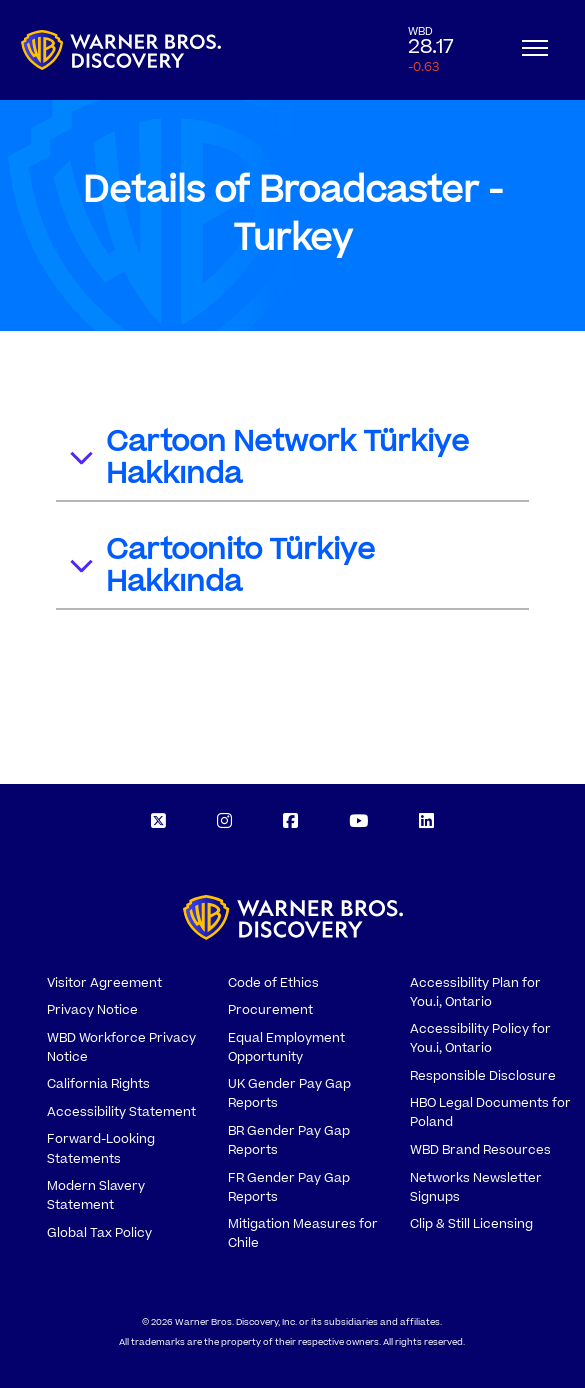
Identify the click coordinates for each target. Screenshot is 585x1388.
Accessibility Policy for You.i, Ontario (480, 1038)
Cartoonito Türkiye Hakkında (221, 566)
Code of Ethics (273, 983)
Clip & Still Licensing (471, 1224)
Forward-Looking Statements (101, 1148)
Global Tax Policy (99, 1233)
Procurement (270, 1010)
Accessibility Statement (121, 1112)
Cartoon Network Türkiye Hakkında (268, 458)
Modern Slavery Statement (96, 1195)
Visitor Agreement (104, 983)
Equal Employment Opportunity (286, 1047)
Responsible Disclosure (483, 1076)
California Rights (98, 1084)
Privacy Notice (92, 1010)
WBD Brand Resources (480, 1150)
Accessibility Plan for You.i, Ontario (475, 992)
